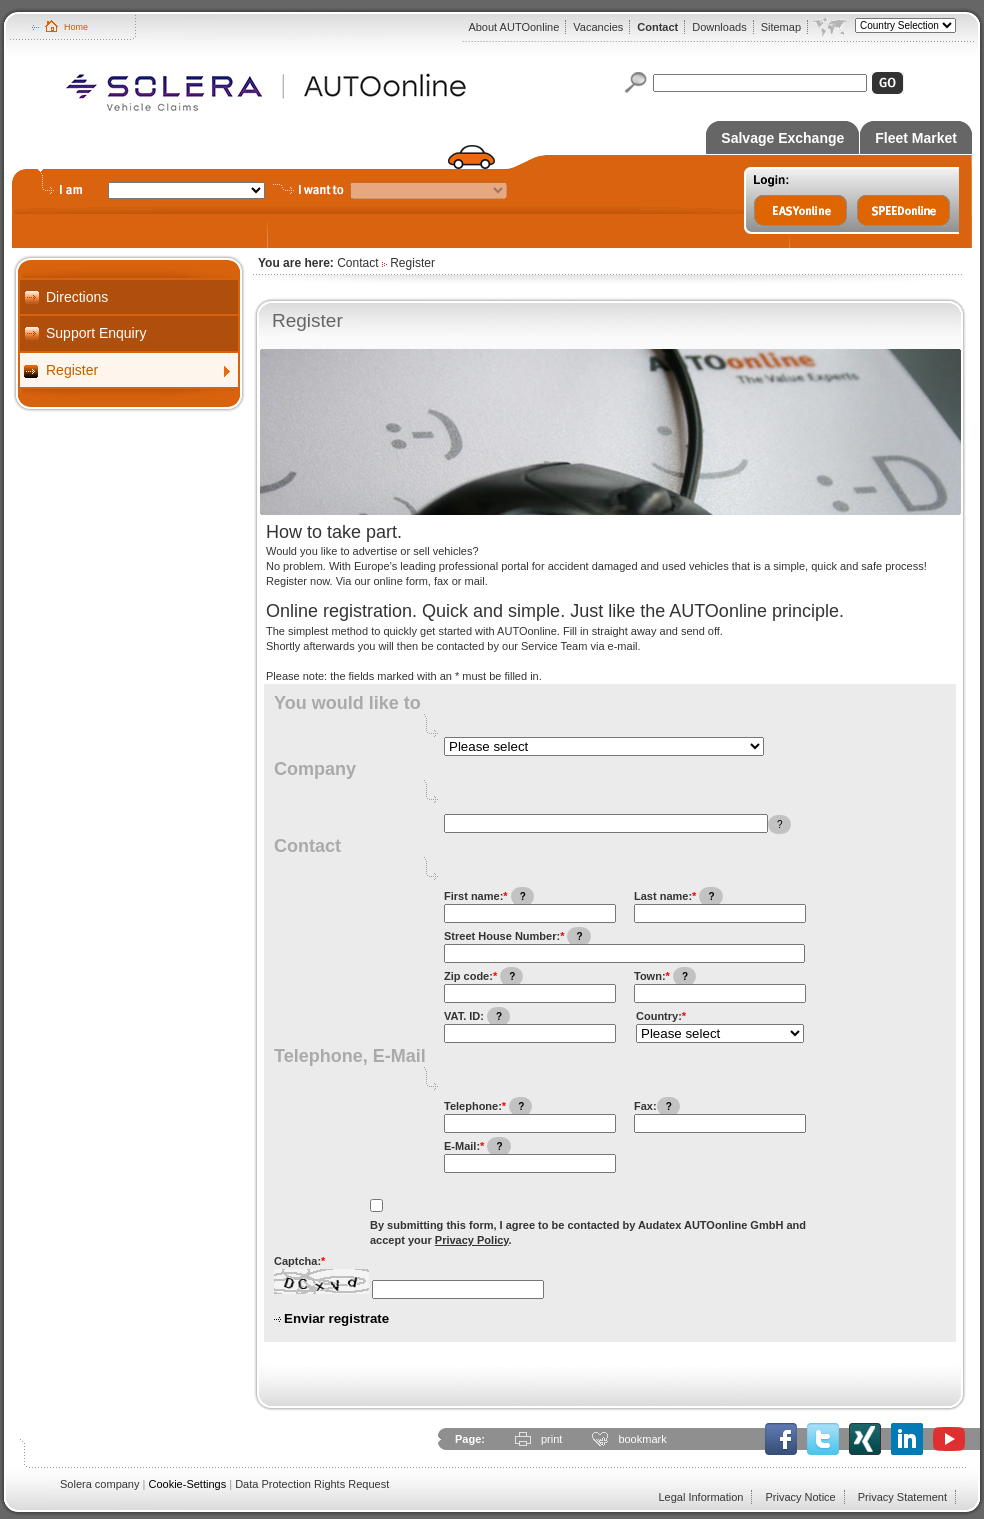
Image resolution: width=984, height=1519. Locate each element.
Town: (665, 976)
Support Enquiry (96, 333)
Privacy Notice (800, 1497)
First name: (489, 896)
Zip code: (483, 976)
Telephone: (488, 1106)
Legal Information (700, 1497)
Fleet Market (916, 138)
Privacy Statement (902, 1497)
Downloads (719, 27)
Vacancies (598, 27)
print (551, 1439)
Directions (77, 297)
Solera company (100, 1484)
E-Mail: (477, 1146)
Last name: (678, 896)
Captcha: (299, 1261)
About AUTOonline (513, 27)
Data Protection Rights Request (312, 1484)
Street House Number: (517, 936)
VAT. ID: (477, 1016)
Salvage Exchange (782, 138)
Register (72, 370)
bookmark (642, 1439)
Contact (657, 27)
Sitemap (781, 27)
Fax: (657, 1106)
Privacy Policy (472, 1240)
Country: (661, 1016)
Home (76, 27)
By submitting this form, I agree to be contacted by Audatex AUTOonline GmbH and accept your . (588, 1232)
